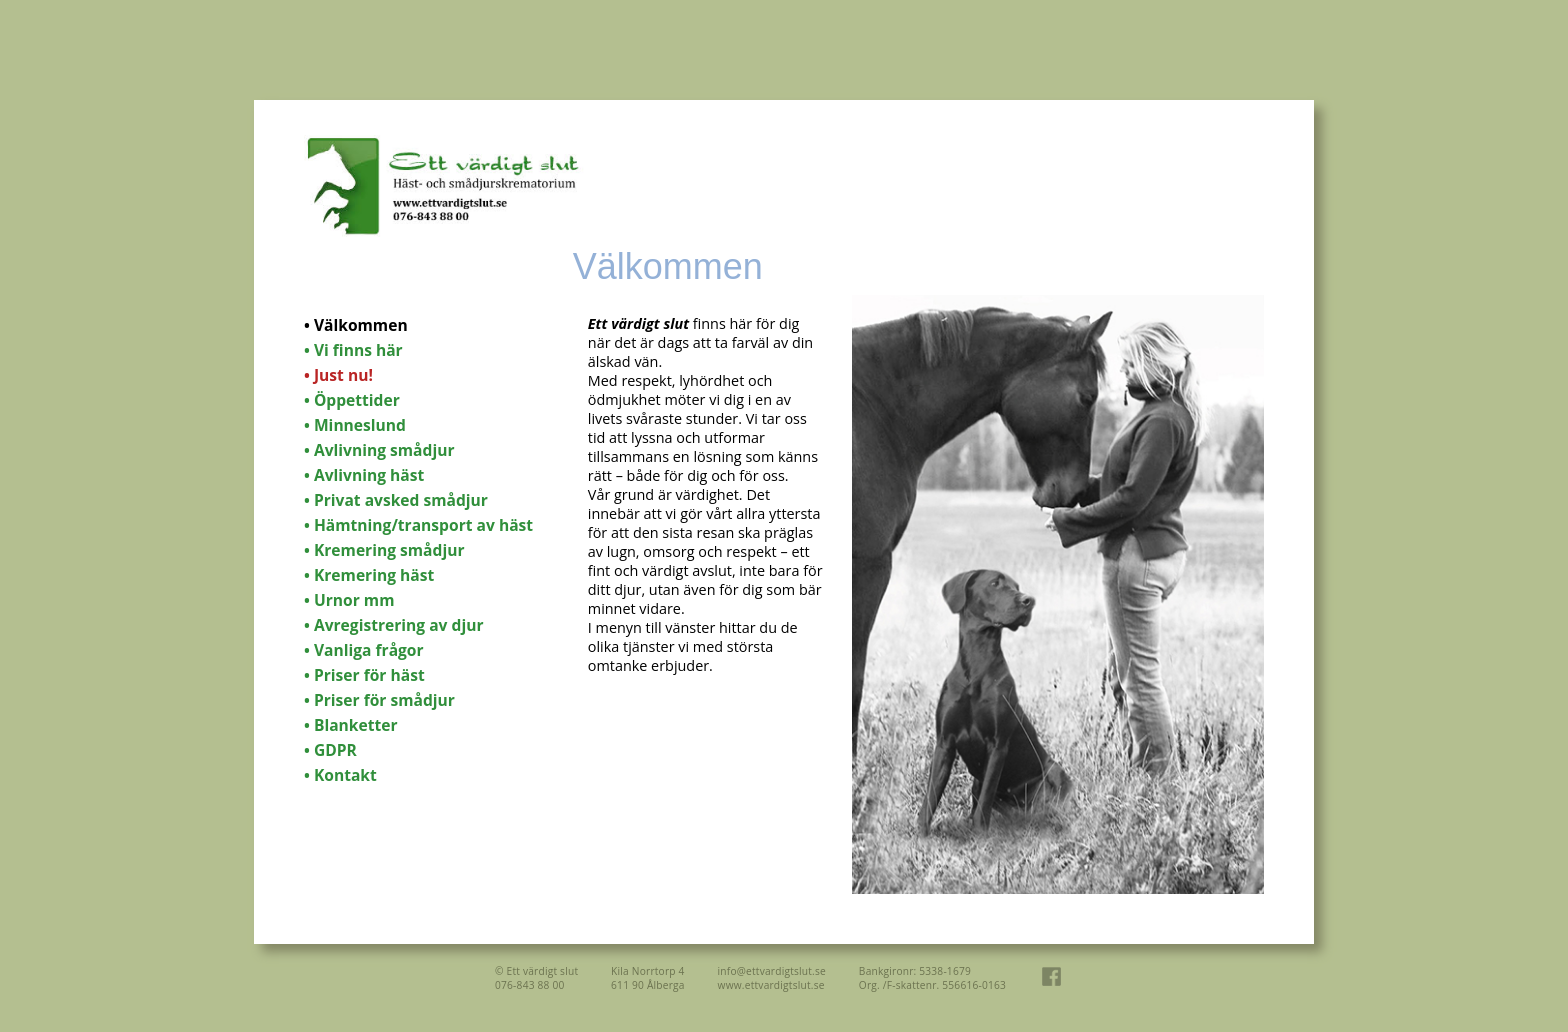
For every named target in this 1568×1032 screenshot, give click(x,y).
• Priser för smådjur (379, 700)
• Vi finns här (353, 350)
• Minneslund (355, 425)
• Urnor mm (349, 600)
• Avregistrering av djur (393, 625)
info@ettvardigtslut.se (772, 971)
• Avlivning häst (364, 475)
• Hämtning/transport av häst (418, 525)
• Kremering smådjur (384, 550)
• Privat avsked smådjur (396, 500)
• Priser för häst (364, 675)
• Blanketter (351, 725)
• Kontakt (340, 775)
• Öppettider (352, 400)
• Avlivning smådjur (379, 450)
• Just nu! (338, 375)
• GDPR (330, 750)
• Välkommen (356, 325)
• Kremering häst (369, 575)
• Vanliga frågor (364, 650)
